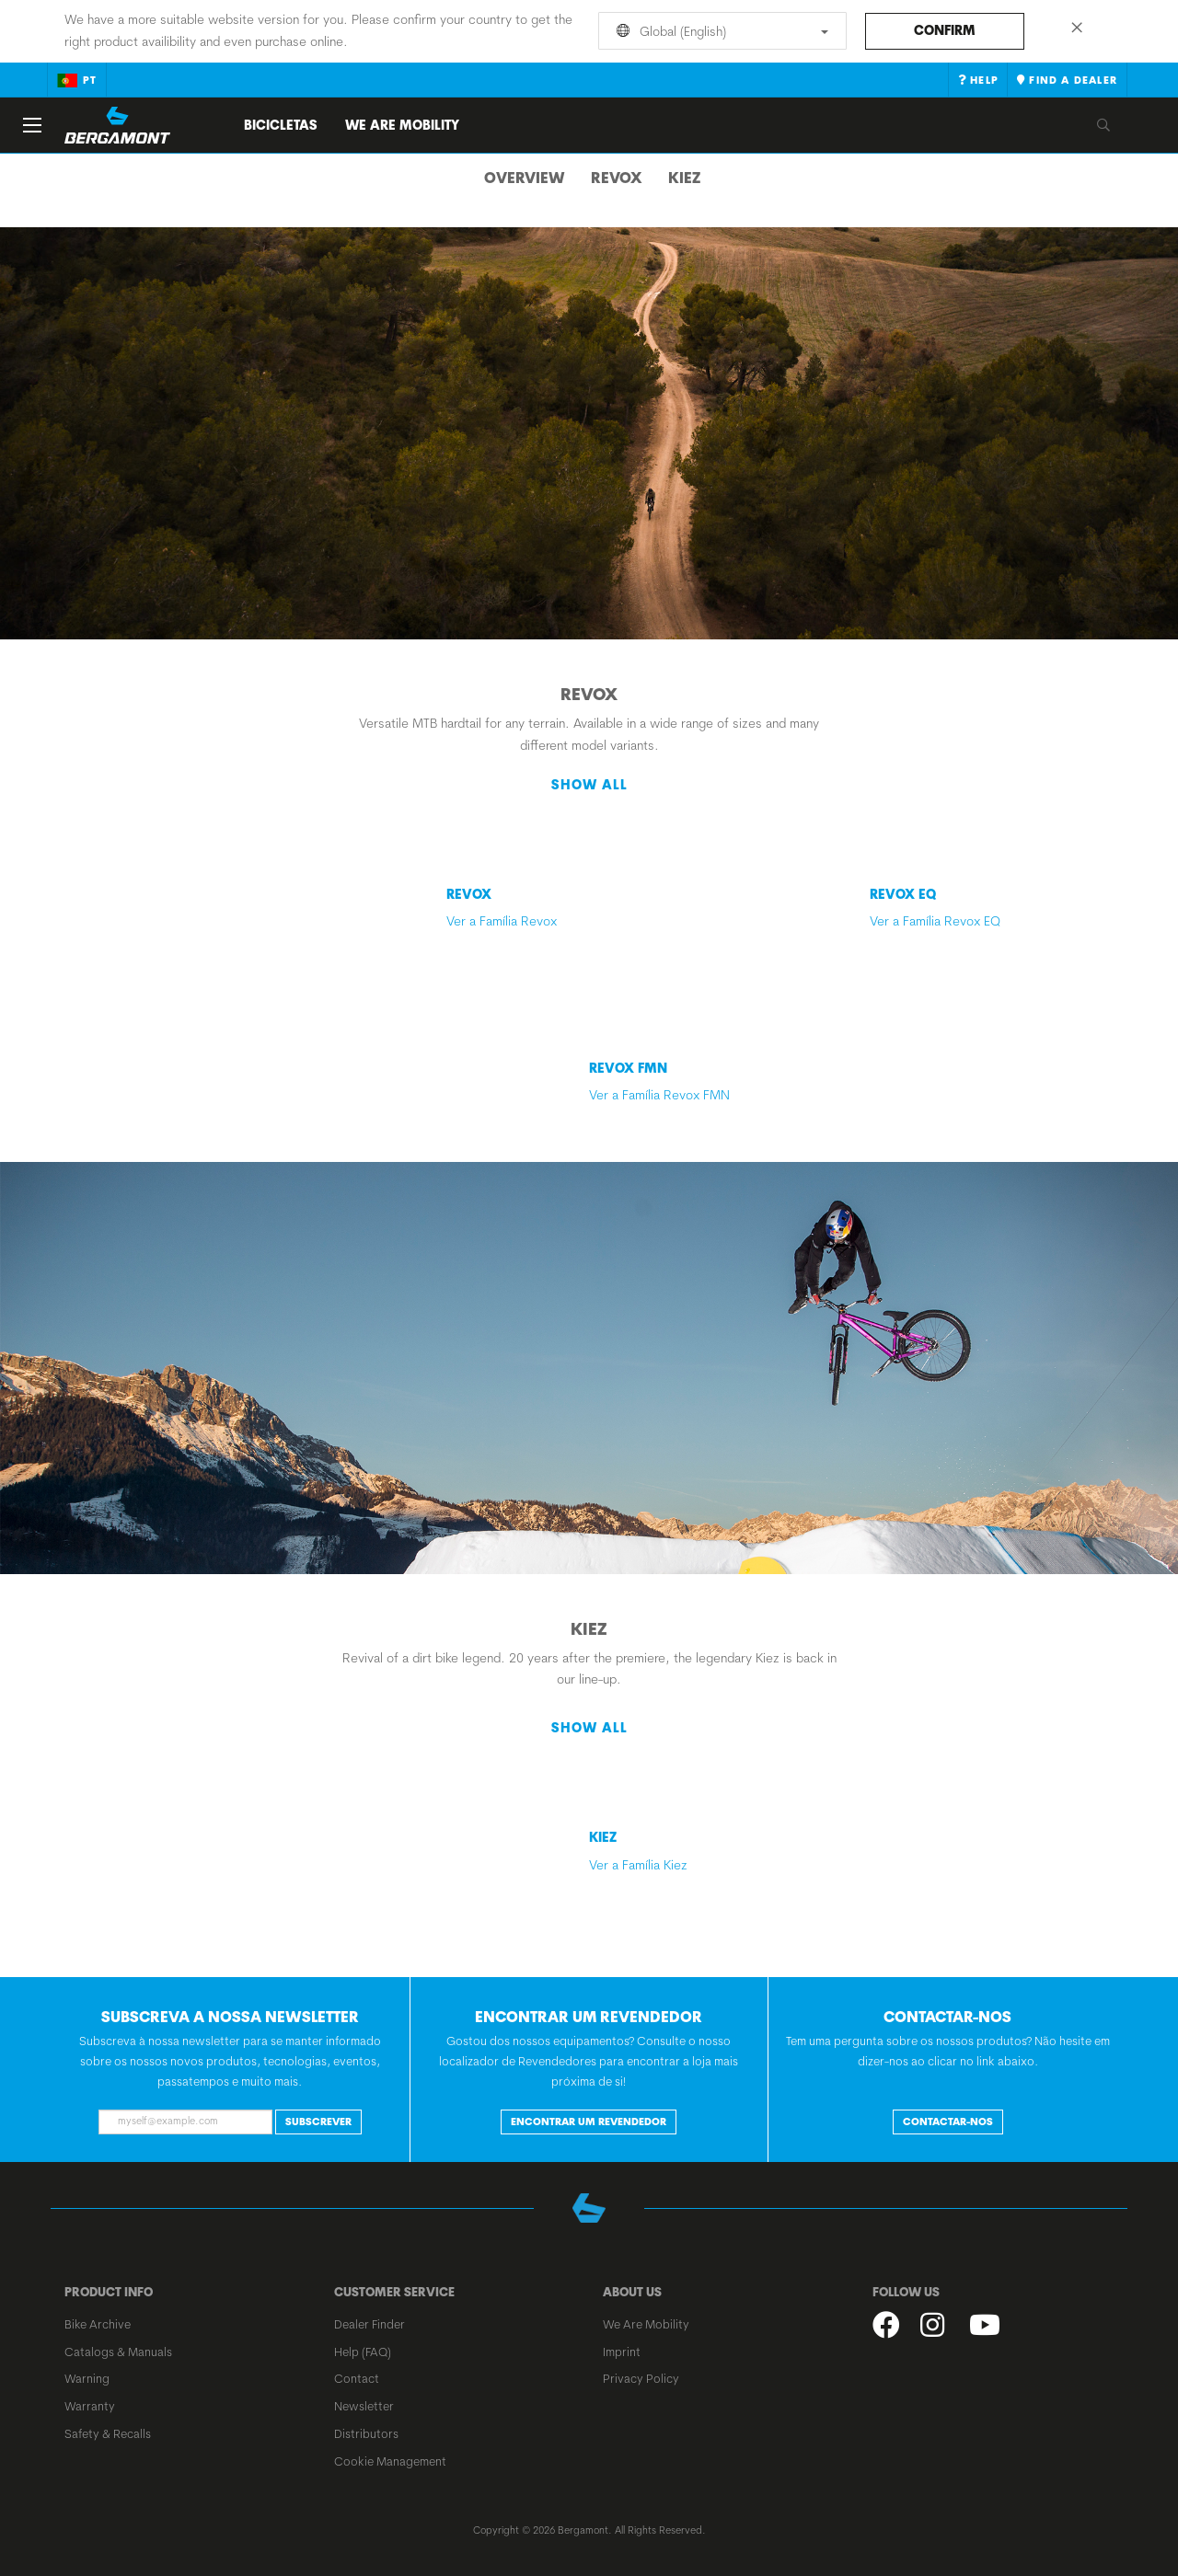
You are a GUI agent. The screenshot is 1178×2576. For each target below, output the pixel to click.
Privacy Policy (641, 2378)
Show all (589, 784)
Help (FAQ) (362, 2351)
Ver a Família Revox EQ (994, 907)
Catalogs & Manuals (118, 2351)
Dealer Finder (369, 2324)
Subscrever (318, 2121)
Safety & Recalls (107, 2433)
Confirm (945, 30)
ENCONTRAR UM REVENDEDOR (588, 2121)
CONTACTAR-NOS (948, 2121)
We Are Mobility (402, 125)
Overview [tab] (524, 177)
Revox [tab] (616, 177)
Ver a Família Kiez (713, 1850)
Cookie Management (390, 2461)
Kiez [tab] (684, 177)
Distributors (366, 2433)
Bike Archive (97, 2324)
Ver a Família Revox (501, 907)
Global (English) (719, 31)
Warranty (89, 2405)
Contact (356, 2378)
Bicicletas (281, 125)
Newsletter (364, 2405)
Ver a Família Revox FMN (713, 1081)
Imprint (622, 2351)
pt (77, 80)
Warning (87, 2378)
